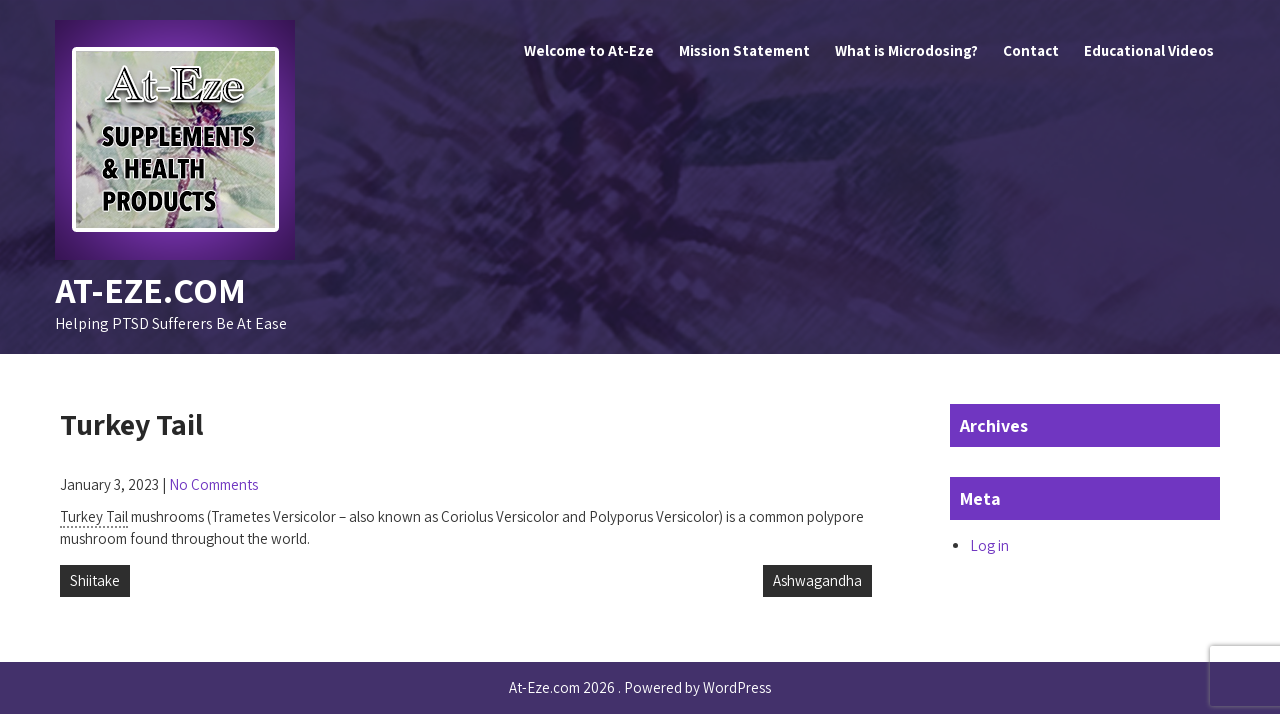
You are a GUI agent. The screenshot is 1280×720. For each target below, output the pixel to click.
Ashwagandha (817, 580)
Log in (989, 545)
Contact (1031, 50)
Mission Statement (744, 50)
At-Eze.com (150, 289)
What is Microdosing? (906, 50)
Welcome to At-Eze (589, 50)
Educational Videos (1149, 50)
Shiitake (95, 580)
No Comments (213, 484)
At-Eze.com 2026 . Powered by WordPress (640, 687)
